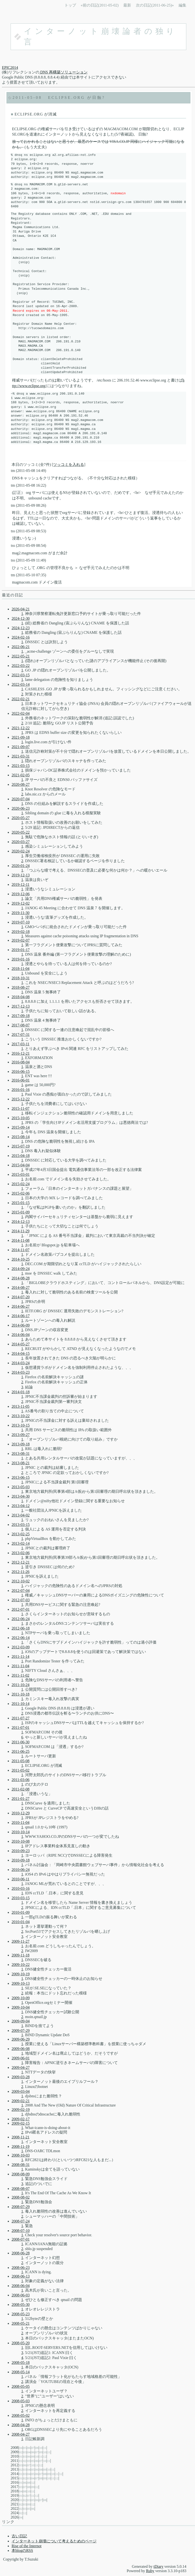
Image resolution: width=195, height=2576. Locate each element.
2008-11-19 (20, 2146)
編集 (182, 5)
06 (28, 2448)
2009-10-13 (21, 1983)
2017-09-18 (21, 1016)
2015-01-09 (21, 1212)
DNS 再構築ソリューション (63, 72)
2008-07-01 (21, 2239)
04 (20, 2448)
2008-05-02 (21, 2415)
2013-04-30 (21, 1496)
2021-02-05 (21, 775)
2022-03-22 (21, 666)
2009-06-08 (21, 2049)
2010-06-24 (21, 1870)
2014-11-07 (20, 1250)
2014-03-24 (21, 1363)
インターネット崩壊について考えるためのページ (54, 2541)
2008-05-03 (21, 2401)
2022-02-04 (21, 713)
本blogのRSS (22, 2550)
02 (20, 2452)
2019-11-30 (20, 913)
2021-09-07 (21, 747)
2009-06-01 (21, 2058)
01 (20, 2456)
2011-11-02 (20, 1675)
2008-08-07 (21, 2188)
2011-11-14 (20, 1656)
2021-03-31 (21, 756)
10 (40, 2448)
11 (44, 2448)
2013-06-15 (21, 1477)
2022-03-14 (21, 684)
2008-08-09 (21, 2174)
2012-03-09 (21, 1647)
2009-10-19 (21, 1974)
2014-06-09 (21, 1325)
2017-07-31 (21, 1034)
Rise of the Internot (27, 2546)
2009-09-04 (21, 2021)
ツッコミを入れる (68, 464)
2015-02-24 (21, 1184)
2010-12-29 (21, 1813)
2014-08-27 (21, 1287)
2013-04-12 (21, 1506)
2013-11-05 (20, 1406)
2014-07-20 (21, 1297)
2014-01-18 (21, 1392)
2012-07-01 (21, 1609)
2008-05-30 (21, 2304)
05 (24, 2448)
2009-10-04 (21, 2007)
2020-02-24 (21, 851)
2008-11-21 (20, 2137)
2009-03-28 (21, 2077)
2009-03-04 (21, 2091)
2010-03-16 (21, 1888)
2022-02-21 (21, 699)
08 (36, 2448)
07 (32, 2448)
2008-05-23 (21, 2314)
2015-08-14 (21, 1137)
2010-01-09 (21, 1912)
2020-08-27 (21, 784)
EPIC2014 (10, 67)
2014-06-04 (21, 1335)
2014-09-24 (21, 1269)
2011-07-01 (20, 1727)
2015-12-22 (21, 1099)
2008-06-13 (21, 2276)
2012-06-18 (21, 1628)
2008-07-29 (21, 2207)
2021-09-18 (21, 737)
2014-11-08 (20, 1240)
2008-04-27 (21, 2434)
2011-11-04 (20, 1666)
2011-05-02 (20, 1770)
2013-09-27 (21, 1435)
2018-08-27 (21, 987)
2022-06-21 (21, 647)
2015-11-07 (20, 1108)
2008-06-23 (21, 2268)
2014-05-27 (21, 1344)
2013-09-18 (21, 1444)
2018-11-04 (20, 969)
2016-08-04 (21, 1062)
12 (44, 2456)
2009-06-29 (21, 2039)
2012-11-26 (20, 1572)
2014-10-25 (21, 1259)
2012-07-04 (21, 1590)
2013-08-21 (21, 1463)
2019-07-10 (21, 922)
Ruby (150, 2571)
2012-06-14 (21, 1638)
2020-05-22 (21, 832)
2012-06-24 (21, 1619)
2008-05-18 (21, 2362)
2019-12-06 (21, 894)
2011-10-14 (20, 1704)
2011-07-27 (20, 1718)
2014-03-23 (21, 1372)
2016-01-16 (21, 1090)
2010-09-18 (21, 1860)
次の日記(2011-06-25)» (155, 5)
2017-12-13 (21, 1006)
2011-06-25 (20, 1751)
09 (40, 2452)
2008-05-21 (21, 2323)
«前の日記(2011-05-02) (100, 5)
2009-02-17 (21, 2119)
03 (24, 2452)
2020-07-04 (21, 799)
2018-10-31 (21, 978)
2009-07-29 (21, 2030)
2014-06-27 (21, 1306)
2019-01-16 (21, 959)
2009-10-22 (21, 1965)
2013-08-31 (21, 1453)
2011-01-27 (20, 1799)
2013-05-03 (21, 1487)
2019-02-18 (21, 932)
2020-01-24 (21, 866)
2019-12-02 (21, 903)
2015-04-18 (21, 1156)
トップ (70, 5)
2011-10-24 (20, 1685)
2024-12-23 (21, 628)
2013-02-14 (21, 1543)
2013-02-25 (21, 1534)
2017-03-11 (20, 1044)
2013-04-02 (21, 1515)
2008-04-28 (21, 2425)
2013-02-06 (21, 1553)
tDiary (158, 2566)
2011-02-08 (20, 1789)
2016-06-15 (21, 1071)
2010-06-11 (20, 1879)
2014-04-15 (21, 1353)
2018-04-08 (21, 997)
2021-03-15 (21, 766)
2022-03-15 (21, 675)
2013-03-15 (21, 1525)
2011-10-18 (20, 1694)
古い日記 (19, 2536)
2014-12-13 (21, 1221)
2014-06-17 (21, 1316)
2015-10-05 (21, 1118)
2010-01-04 (21, 1922)
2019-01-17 (21, 950)
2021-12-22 (21, 728)
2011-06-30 (20, 1742)
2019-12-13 (21, 875)
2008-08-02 (21, 2197)
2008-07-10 (21, 2231)
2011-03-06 (20, 1780)
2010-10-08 (21, 1841)
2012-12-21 (21, 1562)
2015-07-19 (21, 1146)
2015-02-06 (21, 1193)
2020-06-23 (21, 808)
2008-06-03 (21, 2295)
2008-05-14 (21, 2372)
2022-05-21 (21, 656)
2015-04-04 (21, 1165)
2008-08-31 (21, 2165)
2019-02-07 (21, 940)
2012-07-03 (21, 1600)
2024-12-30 (21, 618)
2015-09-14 (21, 1127)
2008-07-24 (21, 2221)
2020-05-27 (21, 818)
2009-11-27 (20, 1941)
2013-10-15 (21, 1425)
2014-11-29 (20, 1231)
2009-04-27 (21, 2067)
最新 (127, 5)
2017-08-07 (21, 1025)
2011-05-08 (27, 97)
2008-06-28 (21, 2253)
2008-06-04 (21, 2286)
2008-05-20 (21, 2343)
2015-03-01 (21, 1174)
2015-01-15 (21, 1203)
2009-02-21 (21, 2101)
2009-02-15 (21, 2123)
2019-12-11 (20, 884)
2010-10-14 (21, 1832)
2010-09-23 (21, 1851)
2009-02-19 (21, 2109)
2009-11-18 (20, 1955)
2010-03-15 (21, 1898)
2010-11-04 (20, 1822)
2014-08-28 (21, 1278)
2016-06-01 (21, 1080)
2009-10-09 (21, 1998)
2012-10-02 (21, 1581)
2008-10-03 (21, 2155)
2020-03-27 (21, 842)
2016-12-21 (21, 1053)
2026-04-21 (21, 609)
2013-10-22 (21, 1416)
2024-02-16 (21, 637)
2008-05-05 (21, 2386)
